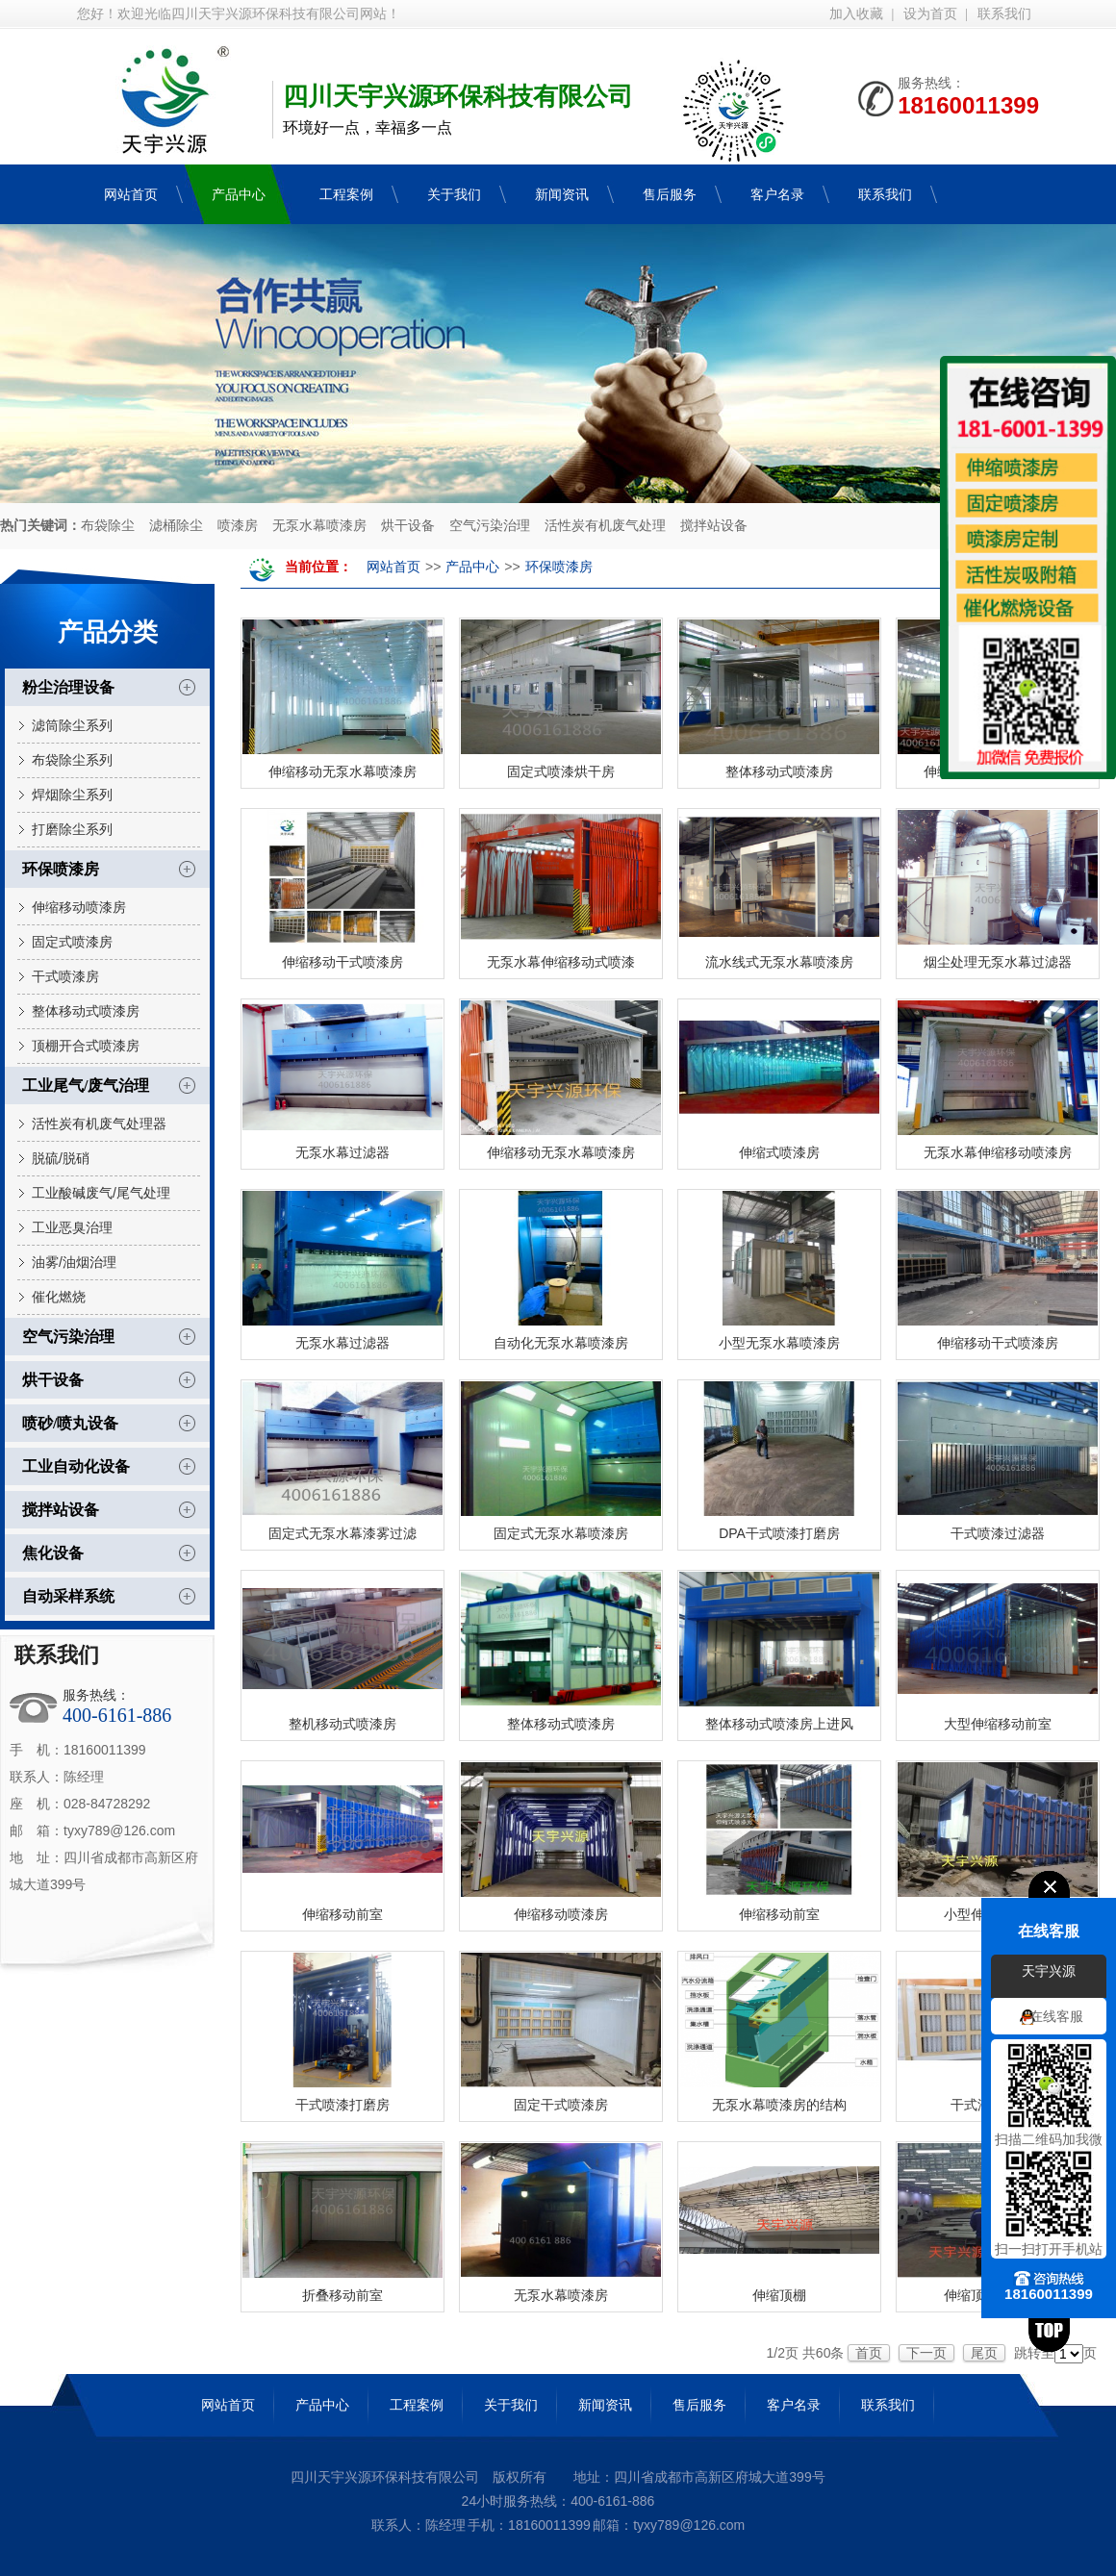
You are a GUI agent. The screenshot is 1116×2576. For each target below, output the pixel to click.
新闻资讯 (605, 2404)
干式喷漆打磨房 (342, 2104)
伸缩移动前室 (342, 1914)
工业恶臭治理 (72, 1227)
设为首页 (930, 14)
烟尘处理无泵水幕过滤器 (998, 962)
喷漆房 (237, 525)
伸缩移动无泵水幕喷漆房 (342, 771)
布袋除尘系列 (72, 760)
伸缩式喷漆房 (779, 1152)
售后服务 (699, 2404)
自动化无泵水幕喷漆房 (561, 1343)
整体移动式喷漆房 (86, 1011)
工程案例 (417, 2404)
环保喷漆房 (60, 869)
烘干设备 (408, 525)
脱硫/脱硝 (60, 1158)
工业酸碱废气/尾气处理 (101, 1192)
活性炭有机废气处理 (605, 525)
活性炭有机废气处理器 (99, 1123)
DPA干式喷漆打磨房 (779, 1533)
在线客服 (1056, 2017)
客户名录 (794, 2404)
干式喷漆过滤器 (998, 1533)
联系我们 (1004, 14)
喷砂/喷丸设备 (70, 1423)
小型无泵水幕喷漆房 (779, 1343)
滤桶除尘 (176, 525)
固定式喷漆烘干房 (561, 771)
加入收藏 (856, 14)
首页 (868, 2353)
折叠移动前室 (342, 2295)
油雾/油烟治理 (74, 1262)
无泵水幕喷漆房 (319, 525)
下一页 (926, 2353)
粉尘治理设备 (68, 687)
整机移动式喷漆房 (342, 1723)
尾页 (984, 2353)
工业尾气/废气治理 (85, 1085)
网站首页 (393, 567)
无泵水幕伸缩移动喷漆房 (998, 1152)
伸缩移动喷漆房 (79, 907)
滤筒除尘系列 (72, 725)
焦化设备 (53, 1553)
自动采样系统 (68, 1596)
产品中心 (472, 567)
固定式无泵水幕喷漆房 (561, 1533)
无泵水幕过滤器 (342, 1152)
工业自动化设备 (76, 1466)
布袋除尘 (108, 525)
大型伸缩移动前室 (998, 1723)
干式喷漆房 (65, 976)
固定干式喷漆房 (561, 2104)
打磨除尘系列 (72, 829)
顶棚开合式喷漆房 (86, 1045)
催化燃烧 (59, 1296)
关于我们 (511, 2404)
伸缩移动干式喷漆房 (342, 962)
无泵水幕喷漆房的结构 (779, 2104)
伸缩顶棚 (779, 2295)
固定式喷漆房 (72, 941)
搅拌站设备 (714, 525)
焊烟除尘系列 (72, 794)
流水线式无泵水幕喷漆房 (779, 962)
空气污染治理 (489, 525)
